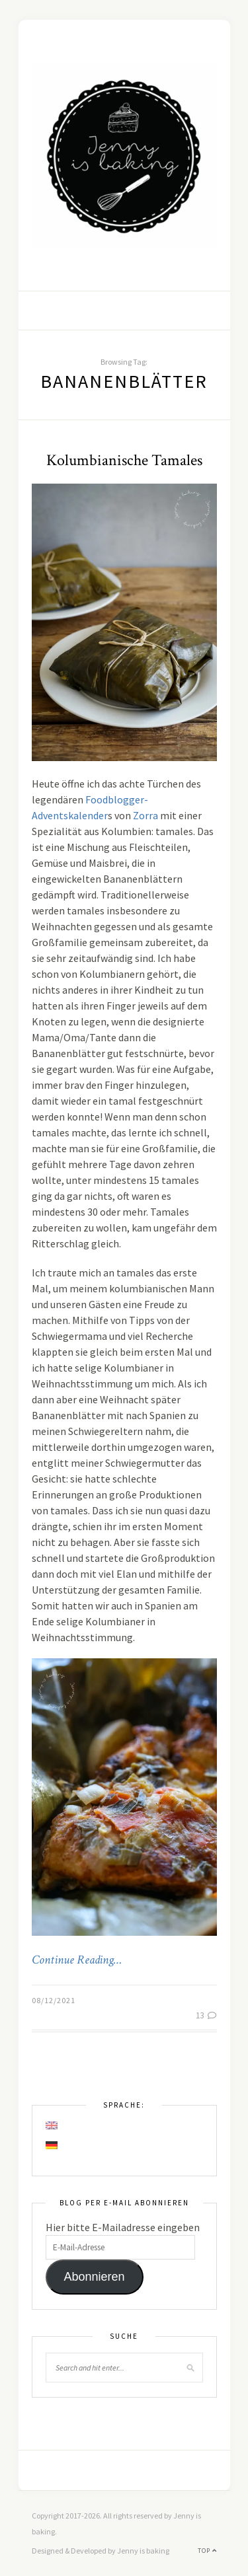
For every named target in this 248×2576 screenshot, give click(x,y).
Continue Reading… (77, 1960)
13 (206, 2015)
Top (207, 2550)
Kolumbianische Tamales (124, 460)
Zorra (145, 815)
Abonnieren (93, 2276)
